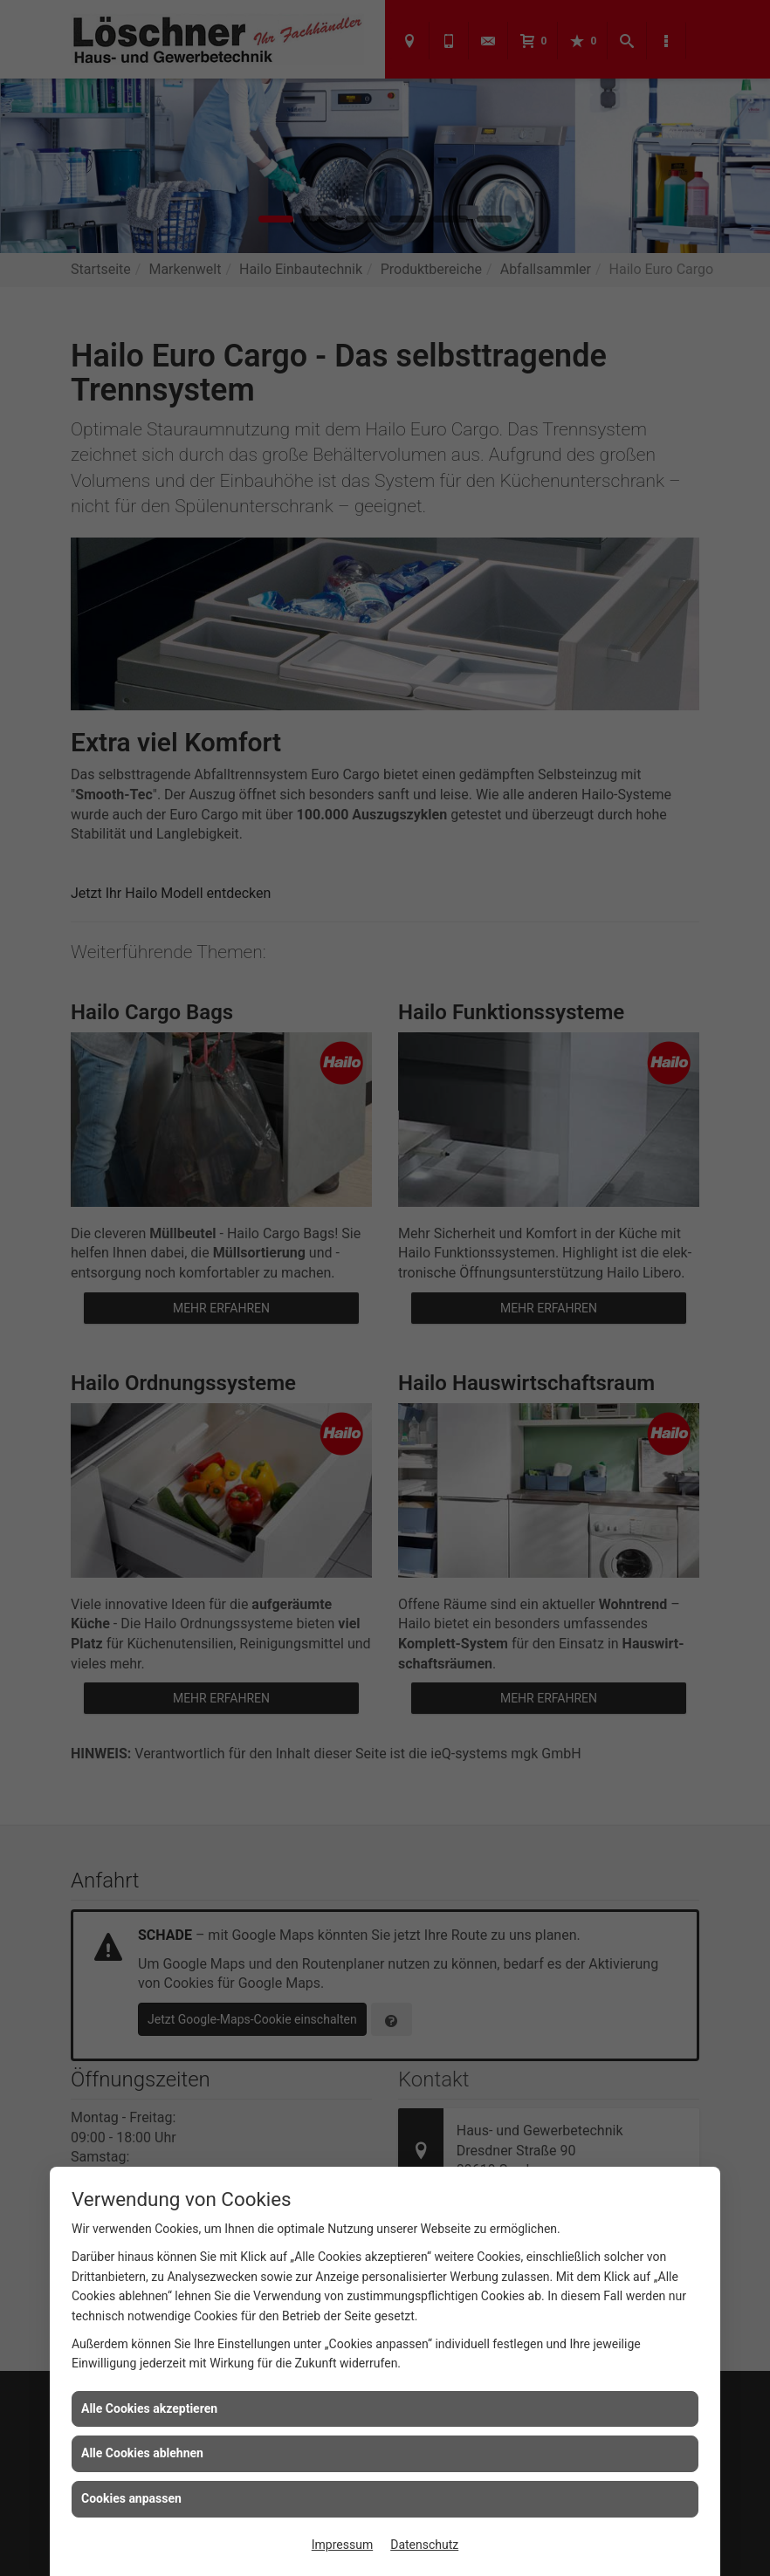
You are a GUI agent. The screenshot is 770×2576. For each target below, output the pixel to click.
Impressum (342, 2545)
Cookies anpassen (131, 2498)
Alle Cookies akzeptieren (149, 2408)
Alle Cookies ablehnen (142, 2453)
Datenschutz (424, 2545)
